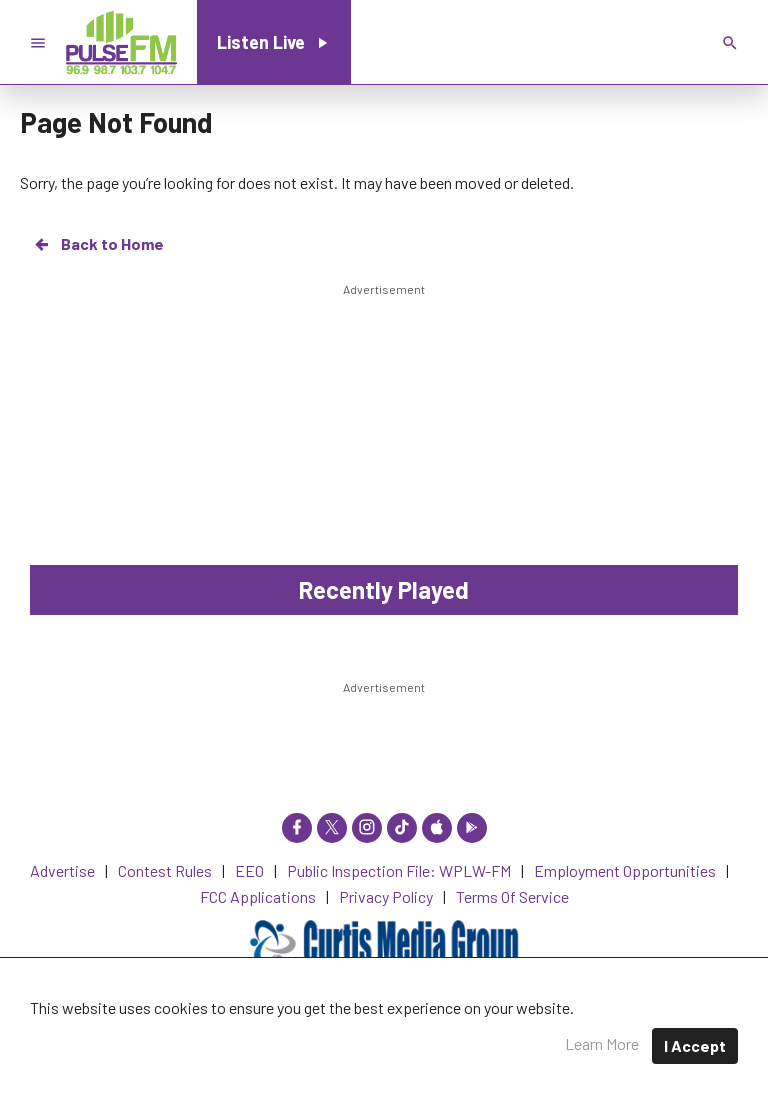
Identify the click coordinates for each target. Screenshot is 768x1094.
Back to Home (98, 244)
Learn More (602, 1043)
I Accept (695, 1045)
